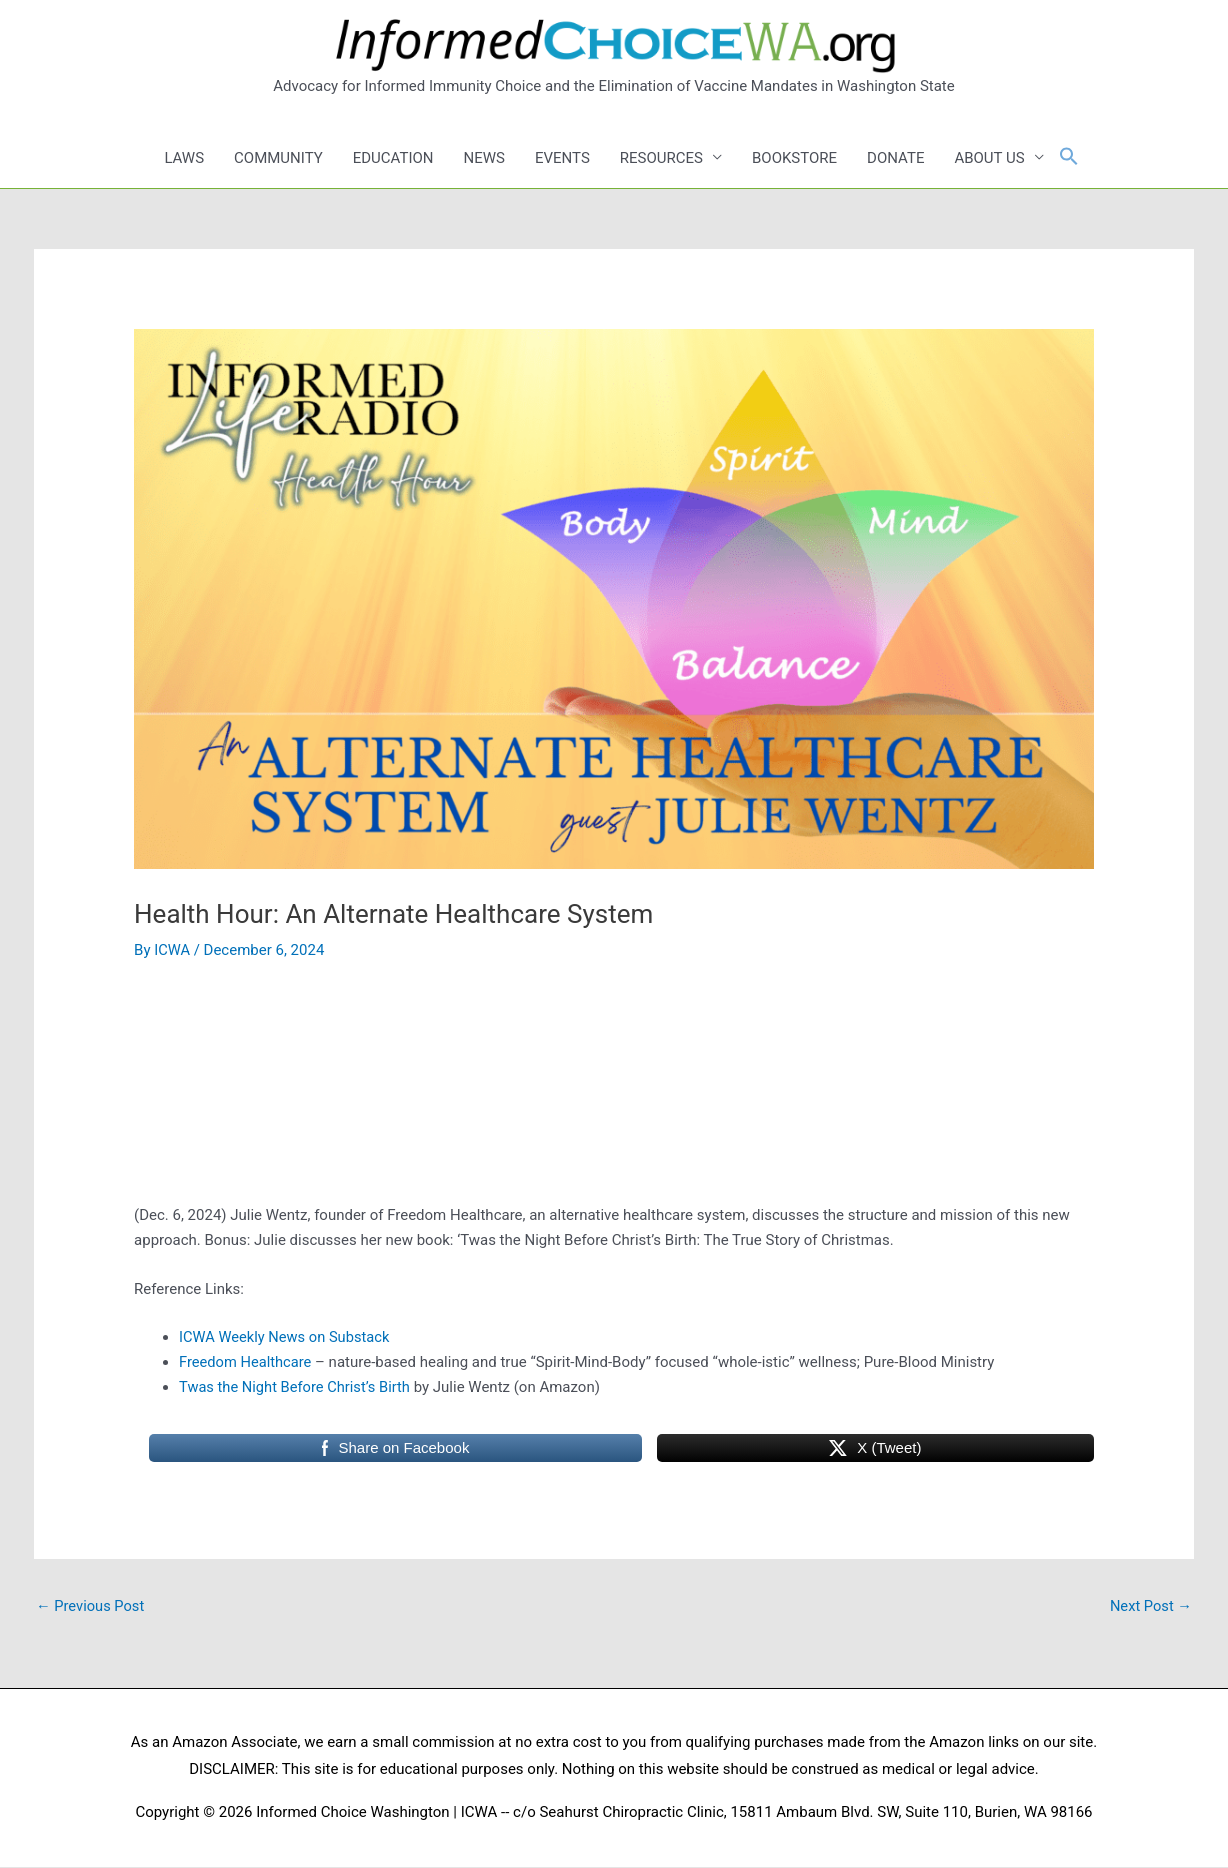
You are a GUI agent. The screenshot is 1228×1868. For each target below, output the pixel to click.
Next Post (1150, 1606)
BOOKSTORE (794, 158)
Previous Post (91, 1606)
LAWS (184, 158)
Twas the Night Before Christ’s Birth (297, 1387)
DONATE (895, 158)
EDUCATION (393, 158)
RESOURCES (661, 158)
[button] (1069, 157)
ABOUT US (989, 158)
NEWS (484, 158)
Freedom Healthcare (246, 1362)
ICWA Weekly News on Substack (286, 1337)
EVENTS (562, 158)
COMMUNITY (278, 158)
